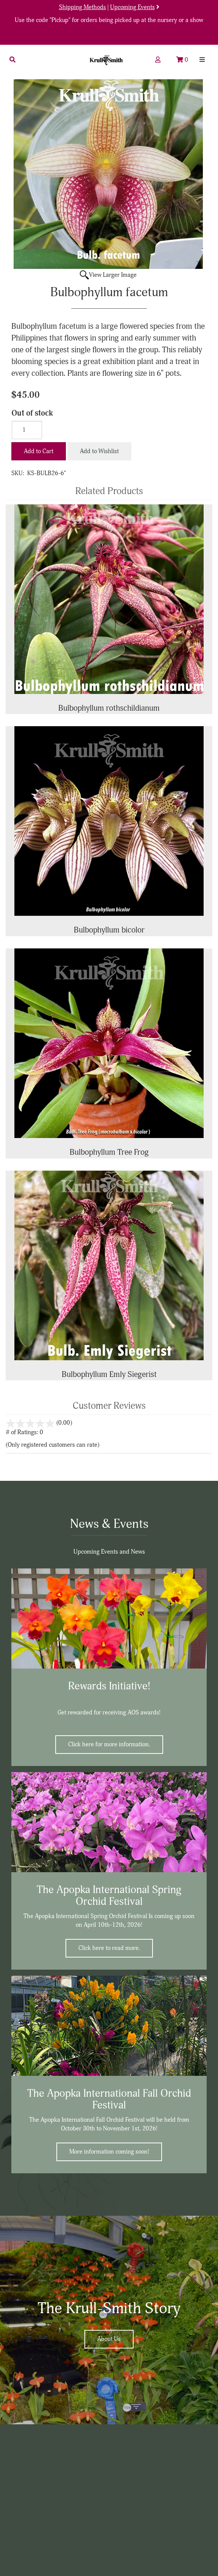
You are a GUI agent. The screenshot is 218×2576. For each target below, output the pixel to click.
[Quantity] (27, 430)
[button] (12, 60)
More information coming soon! (109, 2151)
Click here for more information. (109, 1744)
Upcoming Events (132, 7)
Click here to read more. (109, 1948)
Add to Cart (38, 451)
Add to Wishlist (99, 451)
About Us (109, 2339)
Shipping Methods (82, 7)
